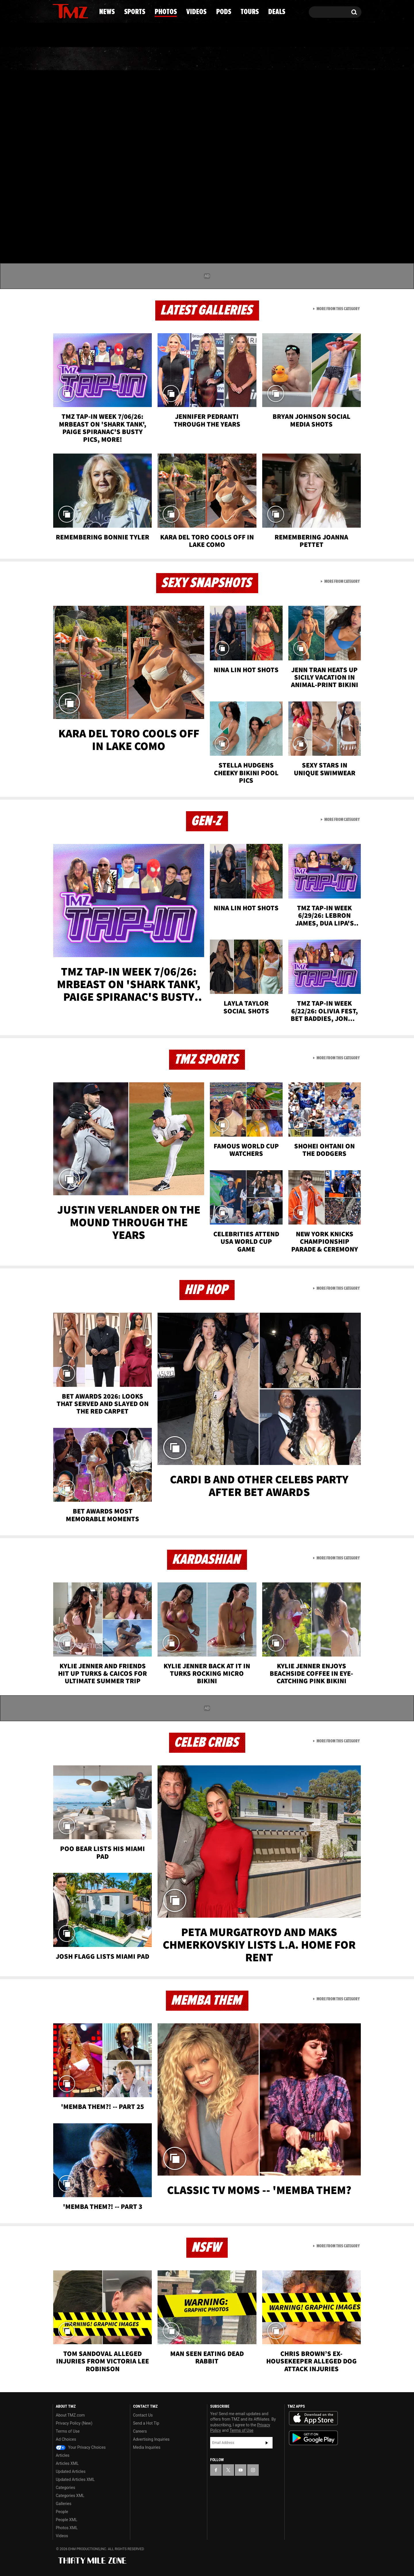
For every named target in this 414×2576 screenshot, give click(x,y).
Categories (65, 2487)
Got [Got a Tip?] (71, 35)
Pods (251, 59)
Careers (140, 2431)
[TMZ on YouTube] (240, 2470)
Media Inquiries (146, 2447)
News (66, 59)
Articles (63, 2455)
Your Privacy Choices (81, 2447)
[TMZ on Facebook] (57, 11)
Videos (208, 59)
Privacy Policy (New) (74, 2423)
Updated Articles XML (75, 2479)
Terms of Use (68, 2431)
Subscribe (267, 2442)
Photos (160, 59)
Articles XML (67, 2463)
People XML (66, 2519)
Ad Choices (66, 2439)
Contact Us (143, 2415)
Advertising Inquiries (151, 2439)
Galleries (63, 2503)
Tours (293, 59)
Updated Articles (70, 2471)
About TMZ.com (70, 2415)
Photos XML (67, 2527)
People (62, 2511)
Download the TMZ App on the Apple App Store (313, 2418)
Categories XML (70, 2495)
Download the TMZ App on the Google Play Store (313, 2438)
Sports (111, 59)
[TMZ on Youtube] (76, 10)
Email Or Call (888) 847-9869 (119, 36)
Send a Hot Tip (146, 2423)
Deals (336, 59)
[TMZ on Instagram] (87, 11)
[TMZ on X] (66, 11)
